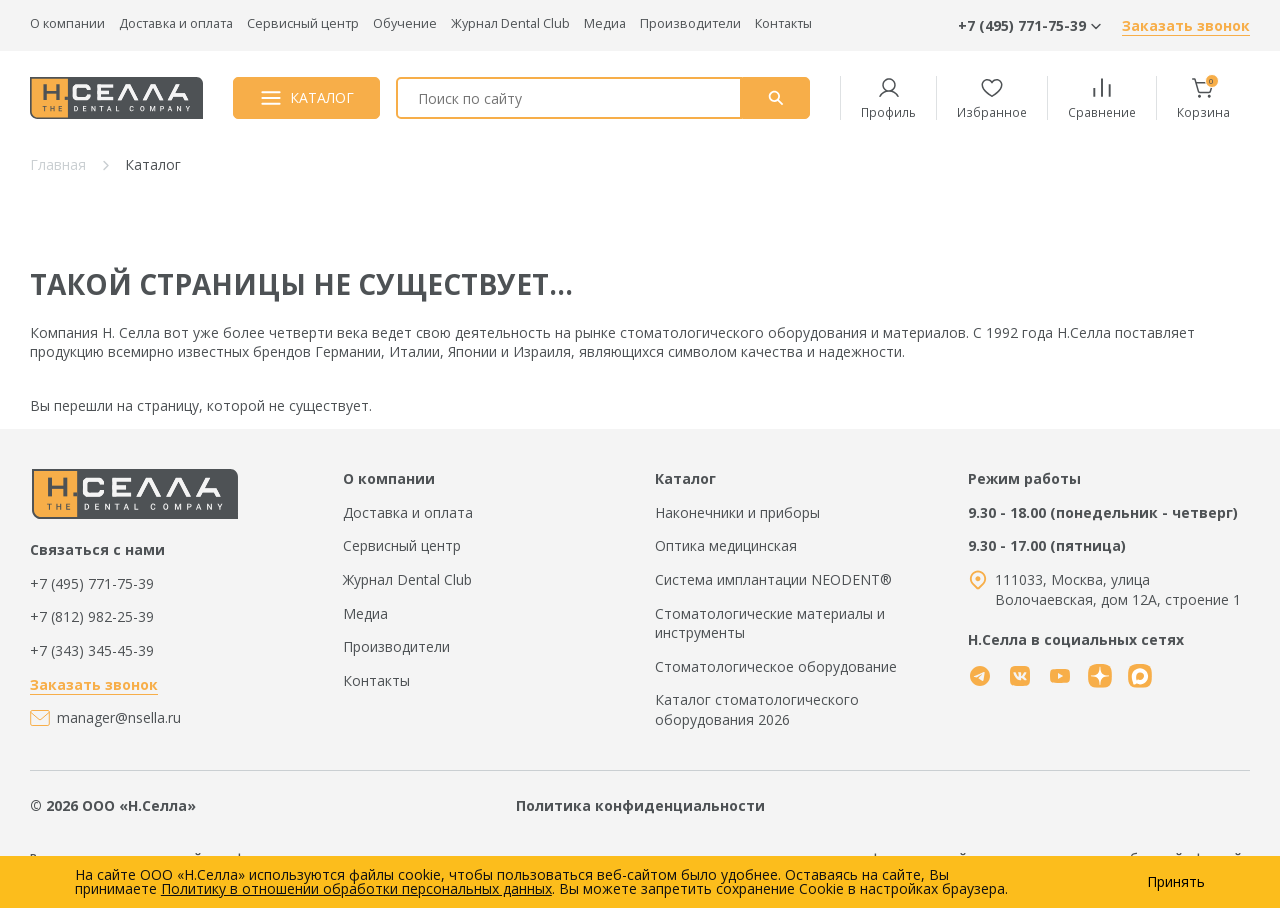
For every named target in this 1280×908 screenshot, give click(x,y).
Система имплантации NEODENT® (773, 579)
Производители (690, 23)
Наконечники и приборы (737, 512)
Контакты (783, 23)
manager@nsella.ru (119, 717)
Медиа (605, 23)
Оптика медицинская (726, 545)
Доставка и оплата (176, 23)
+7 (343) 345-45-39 (92, 650)
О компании (67, 23)
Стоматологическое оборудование (776, 666)
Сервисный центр (303, 23)
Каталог (685, 478)
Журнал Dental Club (510, 23)
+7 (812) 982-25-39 (92, 616)
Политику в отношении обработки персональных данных (356, 888)
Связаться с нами (97, 549)
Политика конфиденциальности (640, 805)
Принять (1176, 882)
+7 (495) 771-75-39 (92, 583)
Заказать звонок (1186, 25)
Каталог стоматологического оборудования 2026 (757, 709)
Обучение (405, 23)
